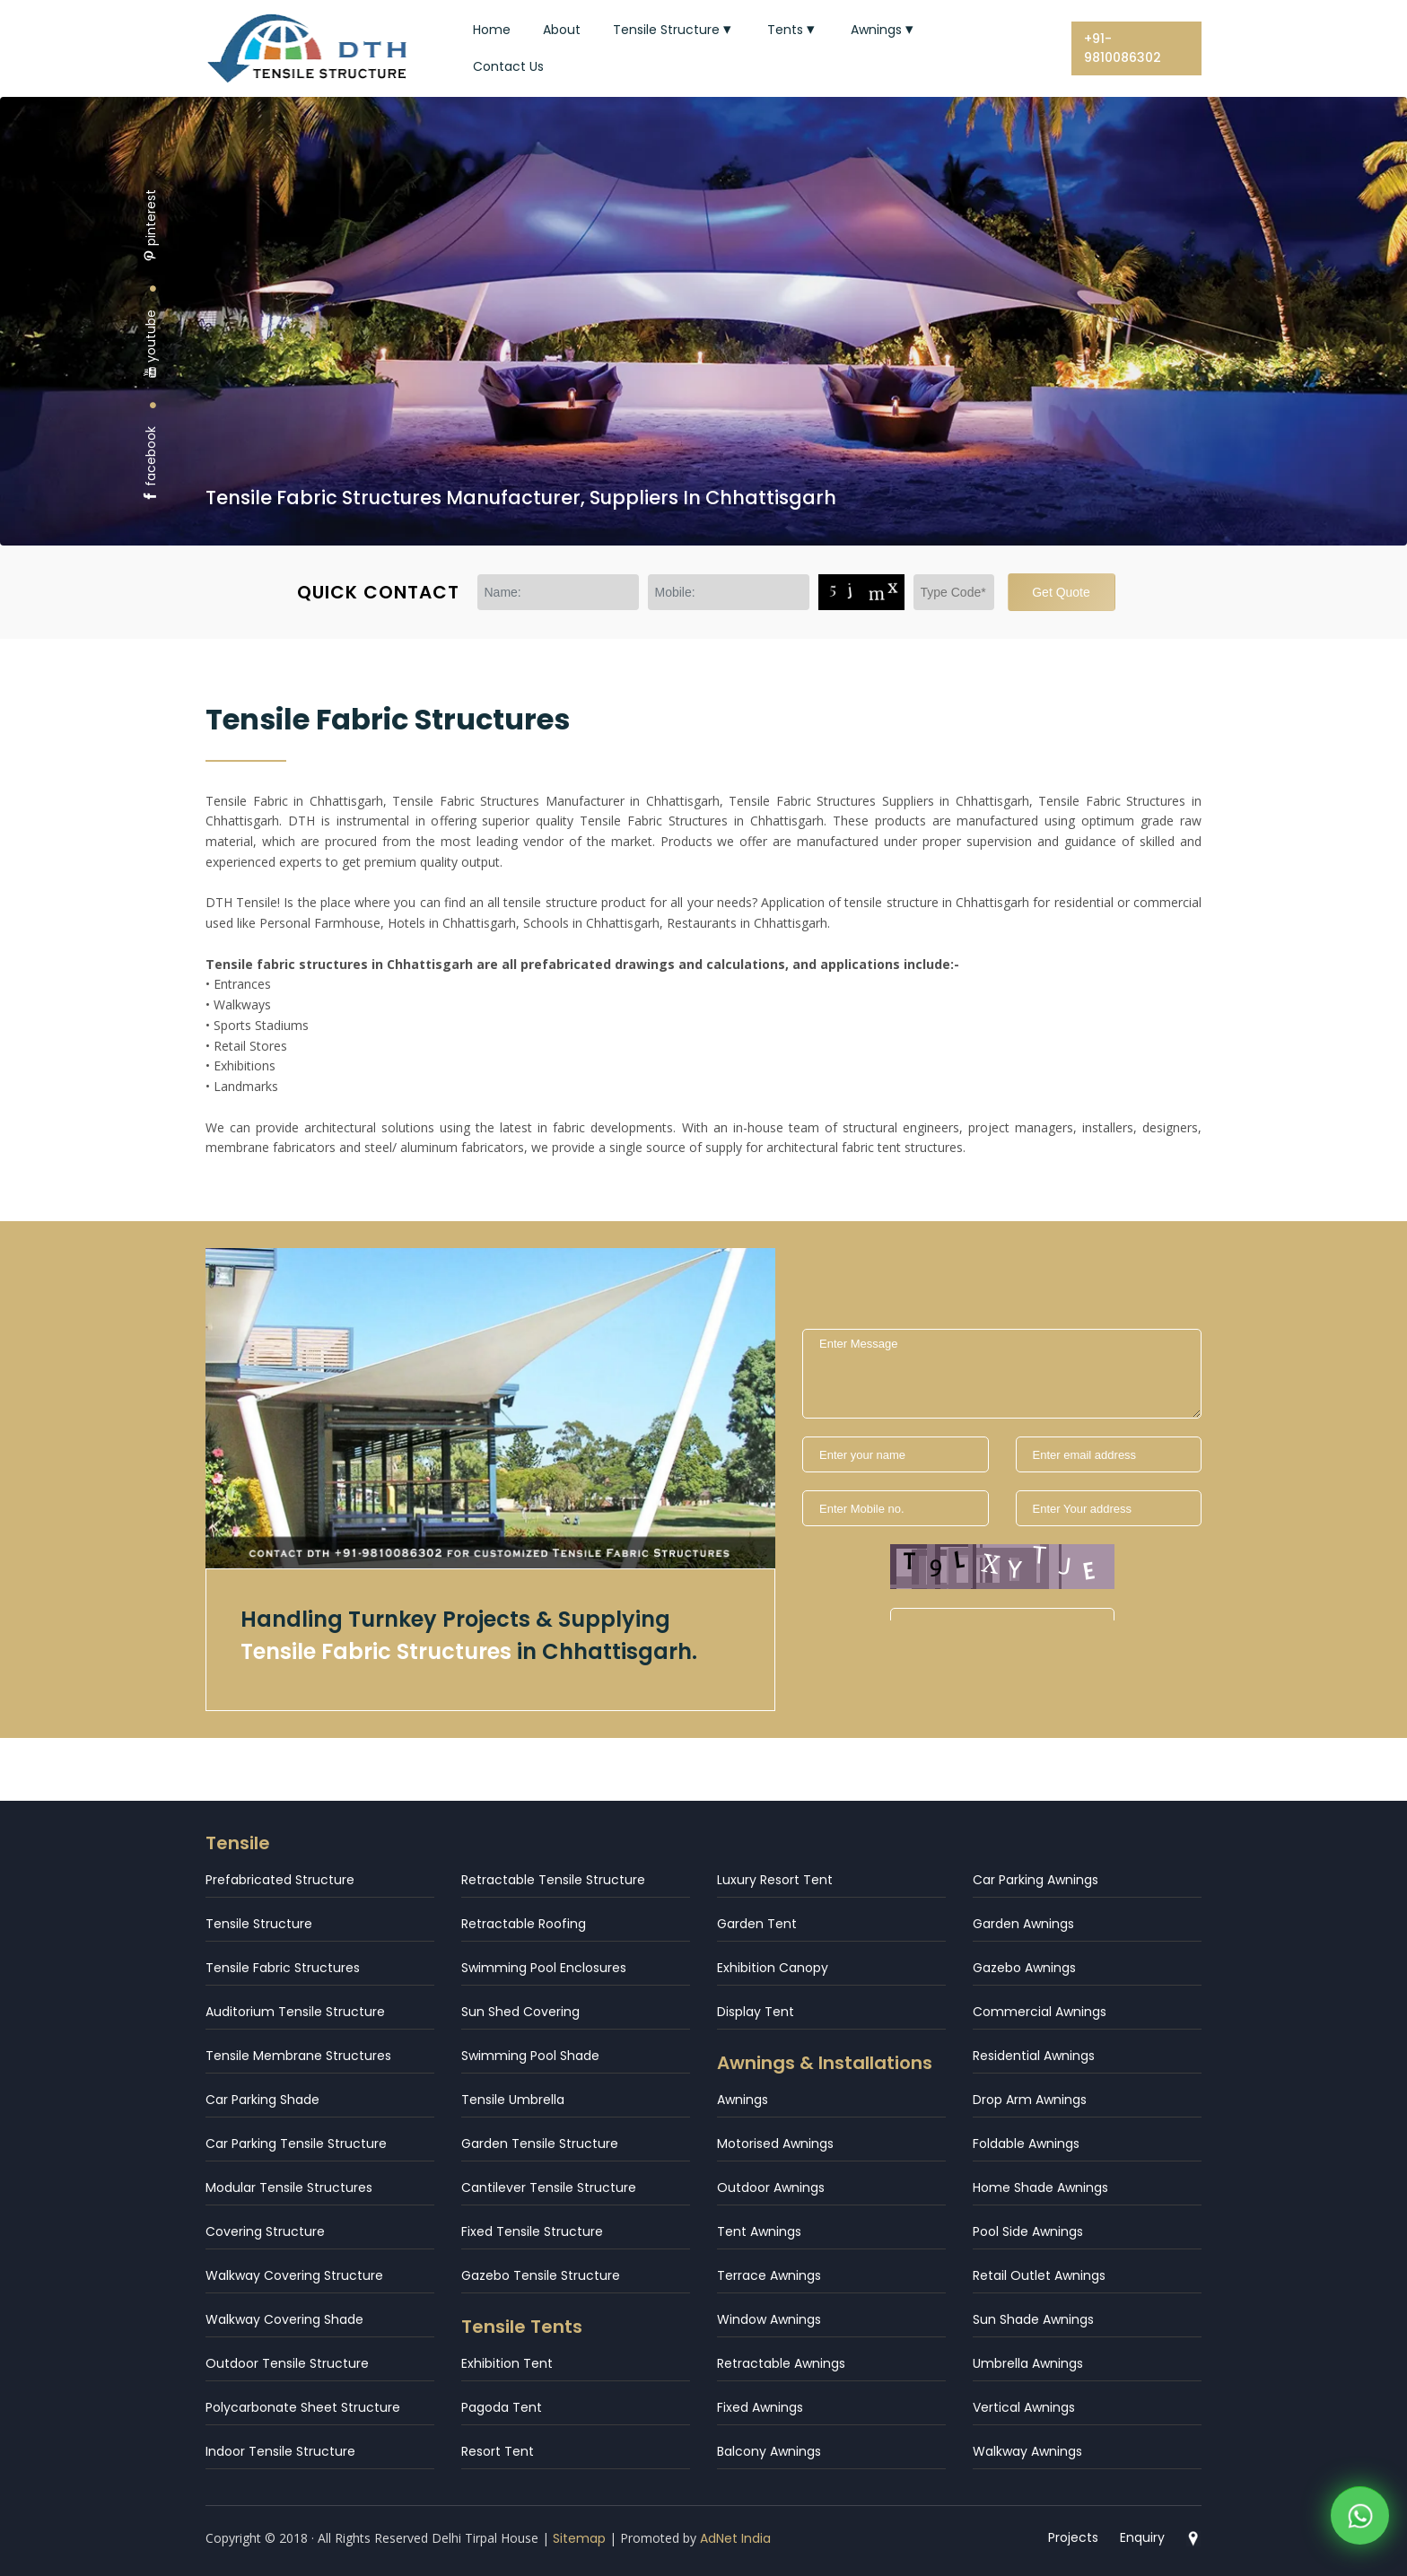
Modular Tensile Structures (288, 2187)
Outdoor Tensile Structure (287, 2363)
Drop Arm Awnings (1030, 2100)
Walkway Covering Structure (294, 2275)
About (562, 30)
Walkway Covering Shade (284, 2319)
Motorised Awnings (775, 2143)
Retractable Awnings (781, 2363)
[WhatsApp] (1360, 2519)
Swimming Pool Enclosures (543, 1968)
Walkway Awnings (1027, 2451)
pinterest (151, 225)
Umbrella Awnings (1028, 2363)
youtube (151, 344)
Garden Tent (757, 1924)
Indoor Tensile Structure (280, 2451)
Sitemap (579, 2538)
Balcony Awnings (769, 2451)
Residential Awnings (1034, 2056)
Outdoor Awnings (771, 2187)
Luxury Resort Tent (775, 1880)
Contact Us (508, 66)
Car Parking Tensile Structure (296, 2143)
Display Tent (755, 2012)
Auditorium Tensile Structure (295, 2012)
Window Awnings (769, 2319)
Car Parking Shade (262, 2100)
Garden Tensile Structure (539, 2143)
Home (492, 30)
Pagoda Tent (501, 2407)
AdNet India (735, 2538)
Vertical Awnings (1024, 2407)
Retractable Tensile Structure (553, 1880)
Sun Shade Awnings (1033, 2319)
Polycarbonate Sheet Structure (302, 2407)
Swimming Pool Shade (530, 2056)
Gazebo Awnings (1024, 1968)
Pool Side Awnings (1028, 2231)
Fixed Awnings (760, 2407)
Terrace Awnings (769, 2275)
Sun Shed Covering (520, 2012)
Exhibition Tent (507, 2363)
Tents (792, 30)
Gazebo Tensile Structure (540, 2275)
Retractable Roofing (523, 1924)
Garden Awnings (1023, 1924)
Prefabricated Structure (279, 1880)
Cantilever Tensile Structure (548, 2187)
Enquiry (1142, 2537)
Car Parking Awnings (1035, 1880)
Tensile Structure (674, 30)
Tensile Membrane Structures (298, 2056)
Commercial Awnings (1039, 2012)
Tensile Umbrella (512, 2100)
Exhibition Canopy (772, 1968)
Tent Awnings (759, 2231)
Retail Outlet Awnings (1039, 2275)
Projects (1073, 2537)
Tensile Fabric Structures (282, 1968)
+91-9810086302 (1122, 48)
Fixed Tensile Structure (532, 2231)
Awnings (884, 30)
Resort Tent (497, 2451)
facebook (151, 464)
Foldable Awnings (1026, 2143)
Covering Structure (265, 2231)
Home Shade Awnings (1040, 2187)
